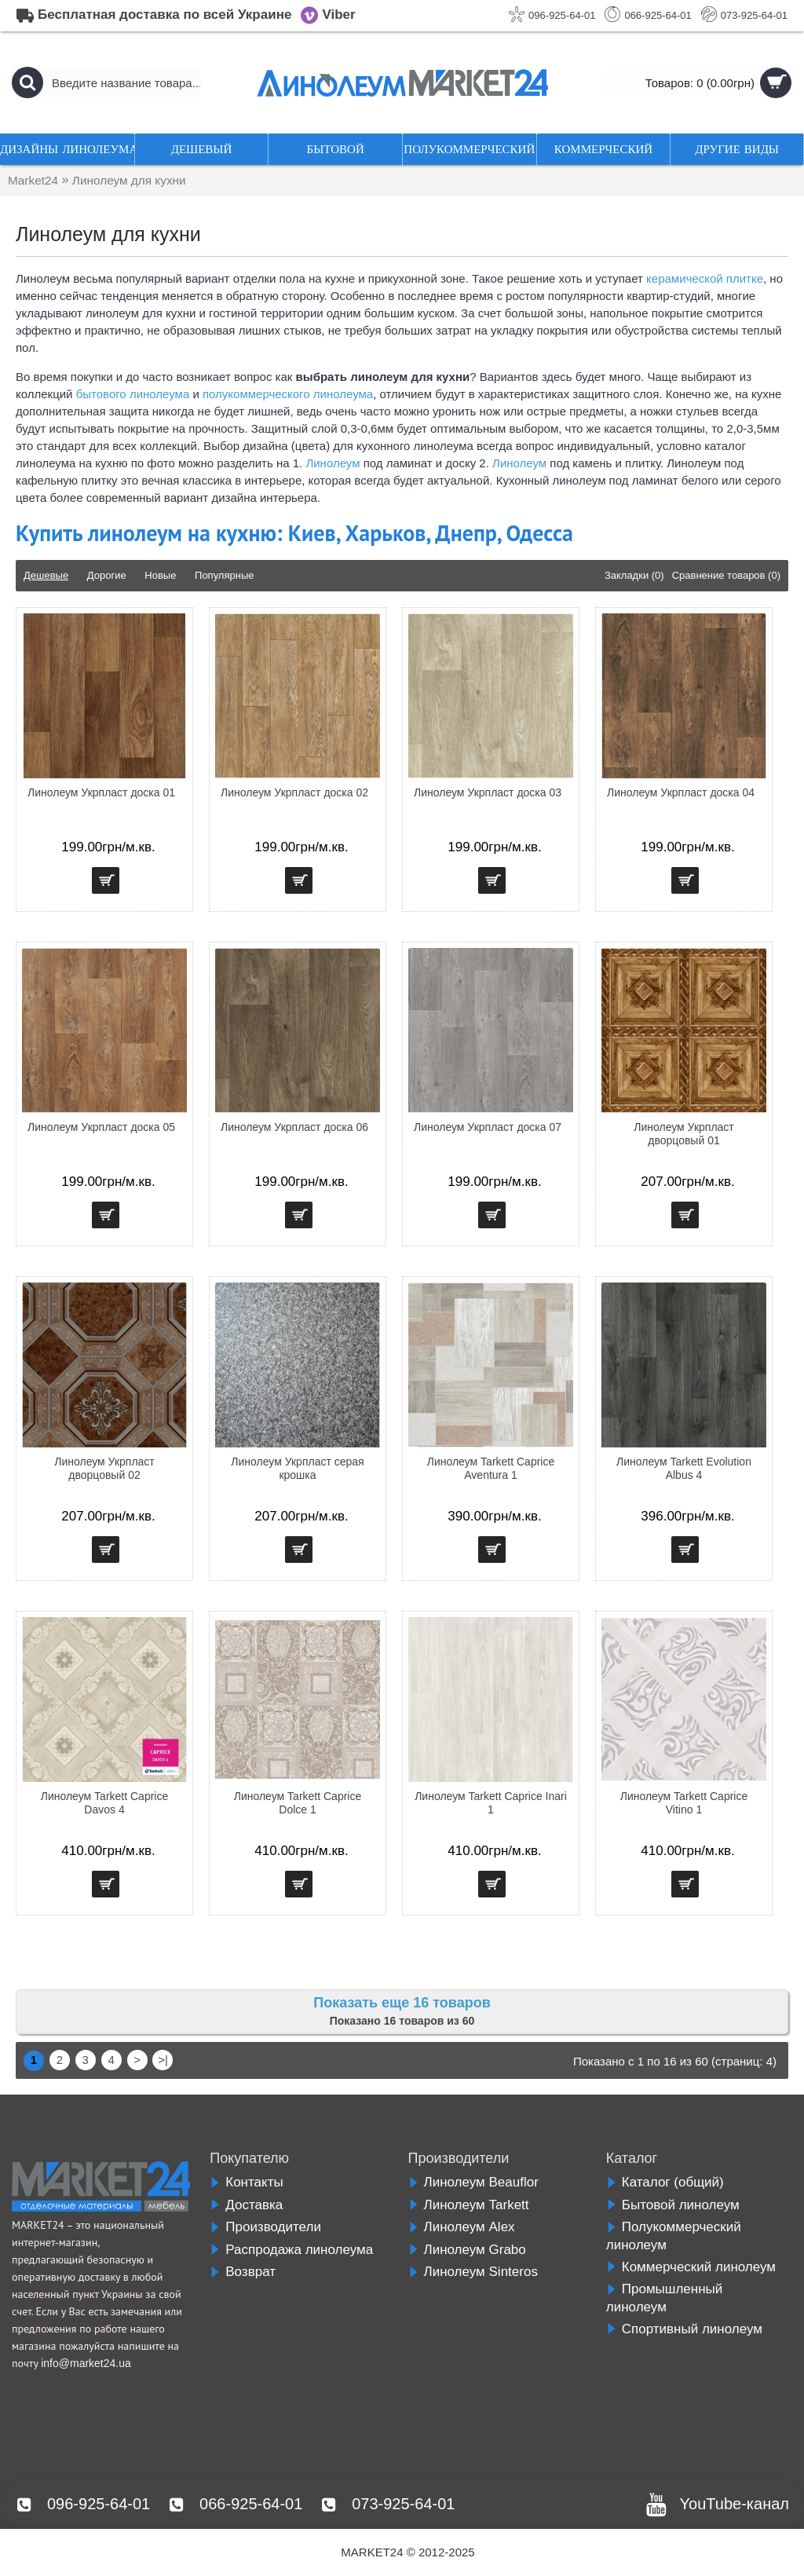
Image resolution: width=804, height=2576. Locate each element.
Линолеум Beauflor (473, 2182)
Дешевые (46, 575)
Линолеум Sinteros (473, 2271)
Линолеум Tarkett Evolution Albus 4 (683, 1468)
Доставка (246, 2204)
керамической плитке (704, 278)
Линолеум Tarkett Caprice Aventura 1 (491, 1468)
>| (163, 2059)
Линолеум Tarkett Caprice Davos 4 (105, 1803)
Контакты (246, 2182)
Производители (265, 2226)
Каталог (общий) (665, 2182)
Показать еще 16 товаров (401, 2003)
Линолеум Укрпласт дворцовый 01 (684, 1134)
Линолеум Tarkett (468, 2204)
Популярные (224, 575)
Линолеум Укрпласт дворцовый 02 (104, 1468)
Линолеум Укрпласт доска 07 (487, 1127)
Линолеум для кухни (134, 180)
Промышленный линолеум (664, 2297)
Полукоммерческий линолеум (673, 2235)
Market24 (34, 180)
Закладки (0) (634, 575)
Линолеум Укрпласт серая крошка (297, 1468)
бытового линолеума (133, 394)
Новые (160, 575)
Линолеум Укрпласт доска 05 (101, 1127)
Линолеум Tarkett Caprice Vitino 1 (684, 1803)
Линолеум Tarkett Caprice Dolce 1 (298, 1803)
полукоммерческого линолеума (288, 394)
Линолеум (332, 463)
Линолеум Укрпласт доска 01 (101, 792)
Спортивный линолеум (684, 2329)
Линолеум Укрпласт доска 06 (294, 1127)
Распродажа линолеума (291, 2249)
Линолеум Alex (461, 2226)
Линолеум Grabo (467, 2249)
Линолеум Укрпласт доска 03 (487, 792)
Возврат (243, 2271)
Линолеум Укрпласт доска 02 (294, 792)
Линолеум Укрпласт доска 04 (681, 792)
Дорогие (106, 575)
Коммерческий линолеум (691, 2266)
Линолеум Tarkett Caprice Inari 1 (491, 1803)
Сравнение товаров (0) (726, 575)
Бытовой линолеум (673, 2204)
